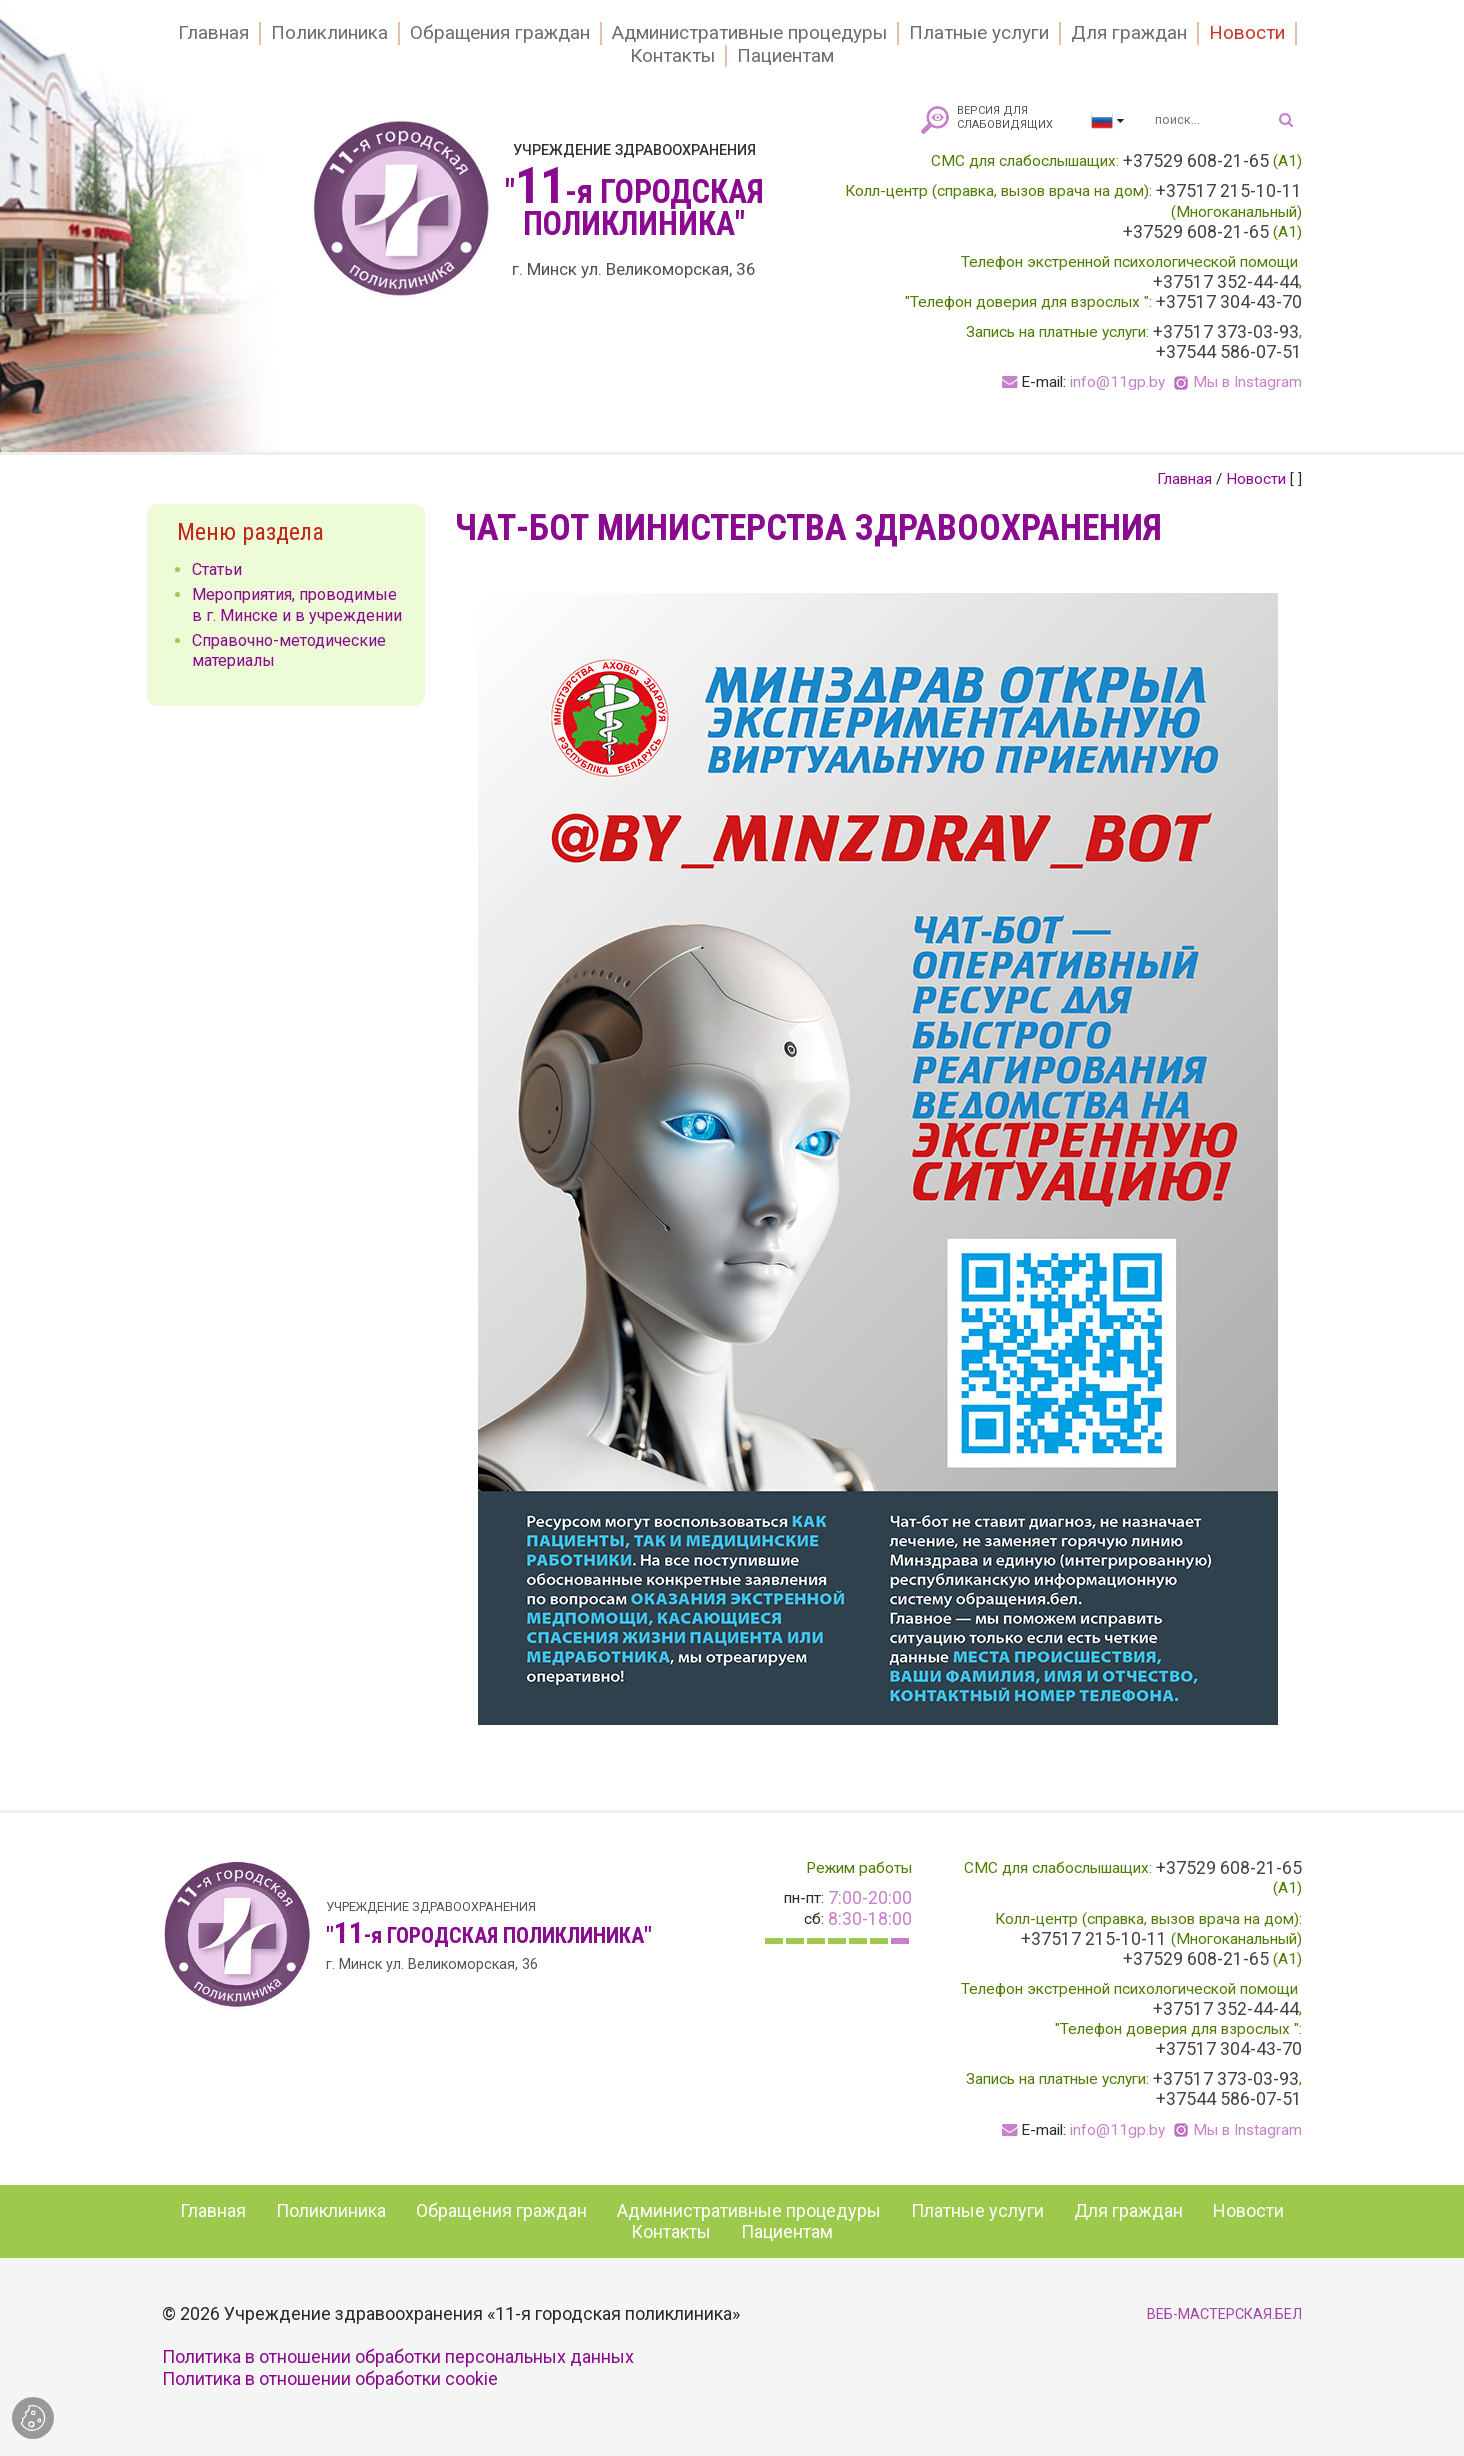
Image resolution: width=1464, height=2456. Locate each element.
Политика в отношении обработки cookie (330, 2378)
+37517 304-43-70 (1229, 302)
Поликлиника (329, 33)
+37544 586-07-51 (1229, 352)
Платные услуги (979, 33)
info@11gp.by (1117, 382)
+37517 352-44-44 (1226, 282)
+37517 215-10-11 (1229, 191)
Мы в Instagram (1247, 382)
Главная (213, 33)
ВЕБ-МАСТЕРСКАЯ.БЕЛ (1224, 2314)
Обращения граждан (500, 33)
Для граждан (1129, 33)
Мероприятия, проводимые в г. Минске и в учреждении (297, 604)
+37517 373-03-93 (1226, 332)
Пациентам (785, 56)
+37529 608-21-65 (1196, 161)
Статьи (217, 569)
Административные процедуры (749, 33)
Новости (1247, 33)
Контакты (672, 56)
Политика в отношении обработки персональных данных (398, 2356)
